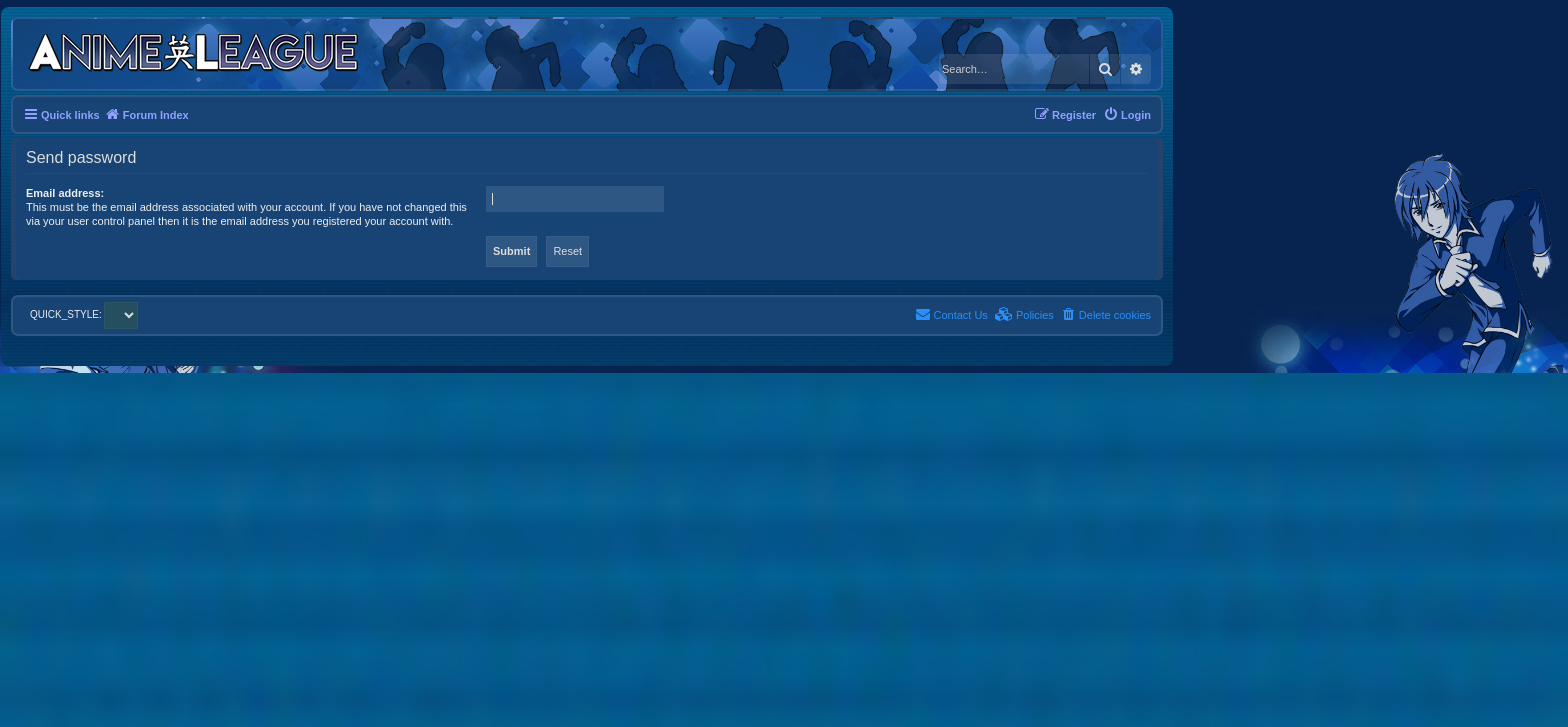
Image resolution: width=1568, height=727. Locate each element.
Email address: (65, 193)
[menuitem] (1127, 115)
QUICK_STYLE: (84, 314)
